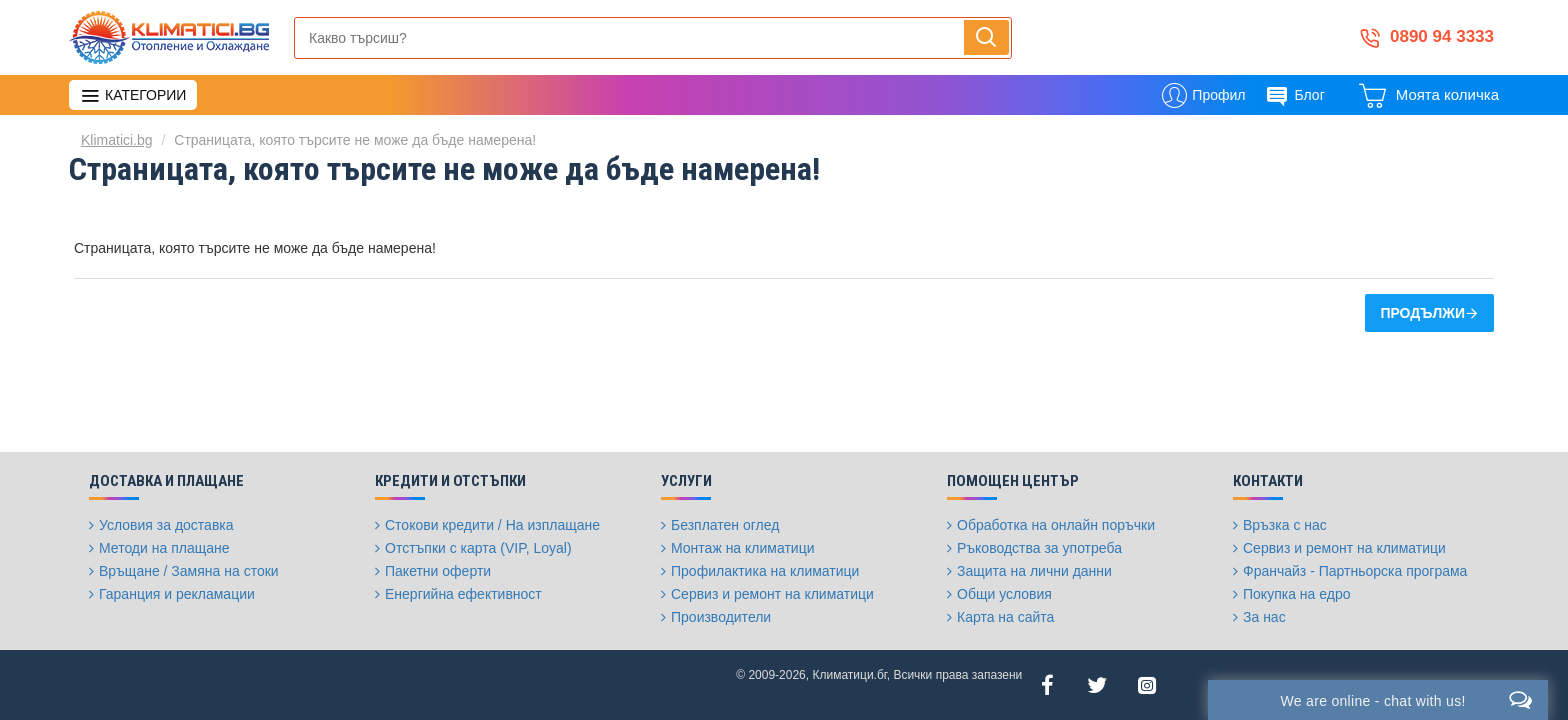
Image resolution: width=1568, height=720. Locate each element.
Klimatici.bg (117, 140)
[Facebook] (1047, 685)
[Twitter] (1097, 685)
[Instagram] (1147, 685)
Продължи (1422, 313)
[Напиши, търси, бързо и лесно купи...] (986, 37)
